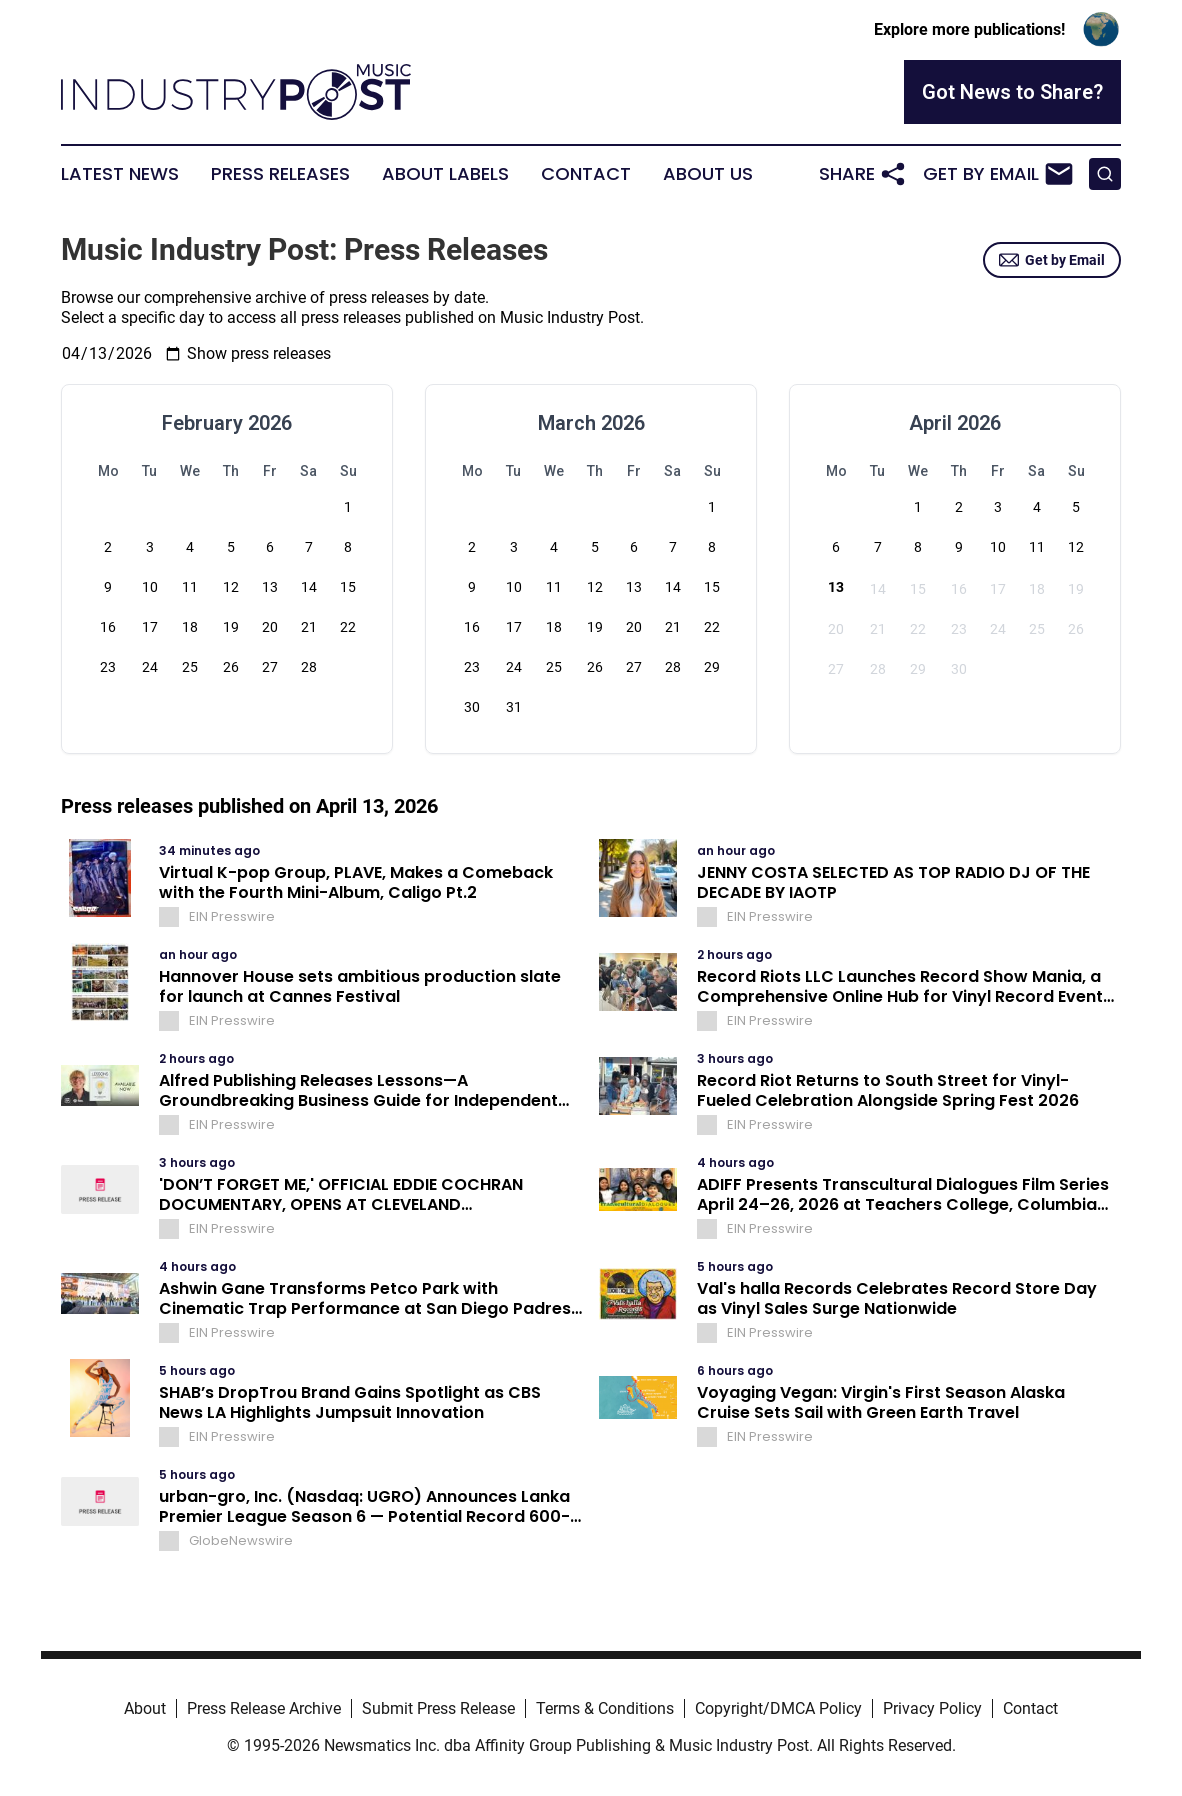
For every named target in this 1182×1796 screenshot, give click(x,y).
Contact (586, 174)
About (145, 1708)
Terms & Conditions (605, 1708)
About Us (708, 174)
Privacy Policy (932, 1708)
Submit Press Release (438, 1708)
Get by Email (1052, 260)
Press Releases (280, 174)
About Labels (445, 174)
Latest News (120, 174)
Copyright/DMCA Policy (778, 1708)
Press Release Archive (264, 1708)
